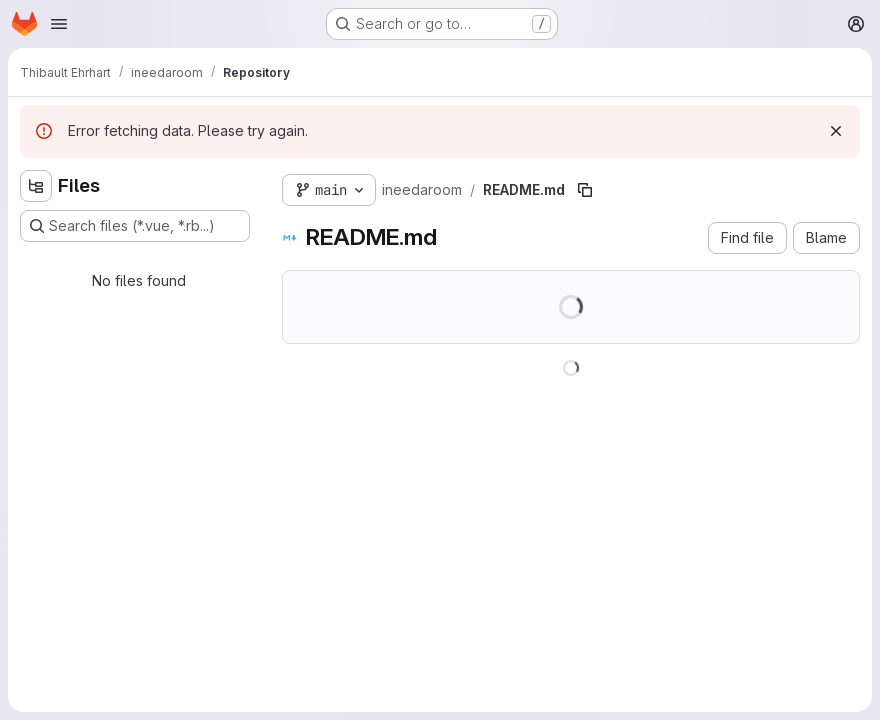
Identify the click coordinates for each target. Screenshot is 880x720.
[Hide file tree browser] (36, 186)
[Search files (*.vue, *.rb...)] (135, 226)
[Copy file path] (585, 190)
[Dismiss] (836, 131)
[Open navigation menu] (59, 24)
